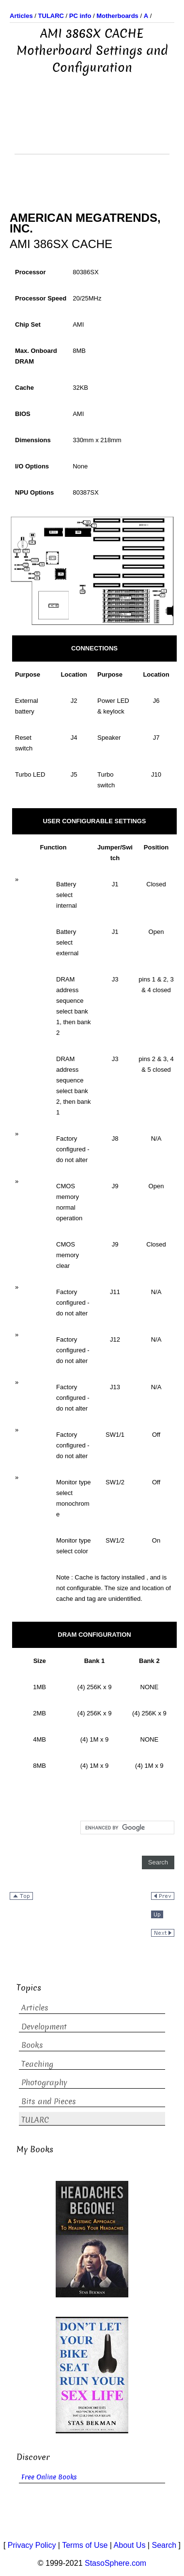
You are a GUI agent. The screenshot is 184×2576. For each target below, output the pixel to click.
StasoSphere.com (115, 2563)
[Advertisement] (92, 129)
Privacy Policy (32, 2545)
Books (32, 2045)
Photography (44, 2082)
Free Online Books (49, 2477)
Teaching (37, 2064)
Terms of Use (84, 2545)
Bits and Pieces (48, 2101)
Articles (34, 2008)
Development (44, 2027)
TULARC (35, 2120)
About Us (130, 2545)
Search (164, 2545)
